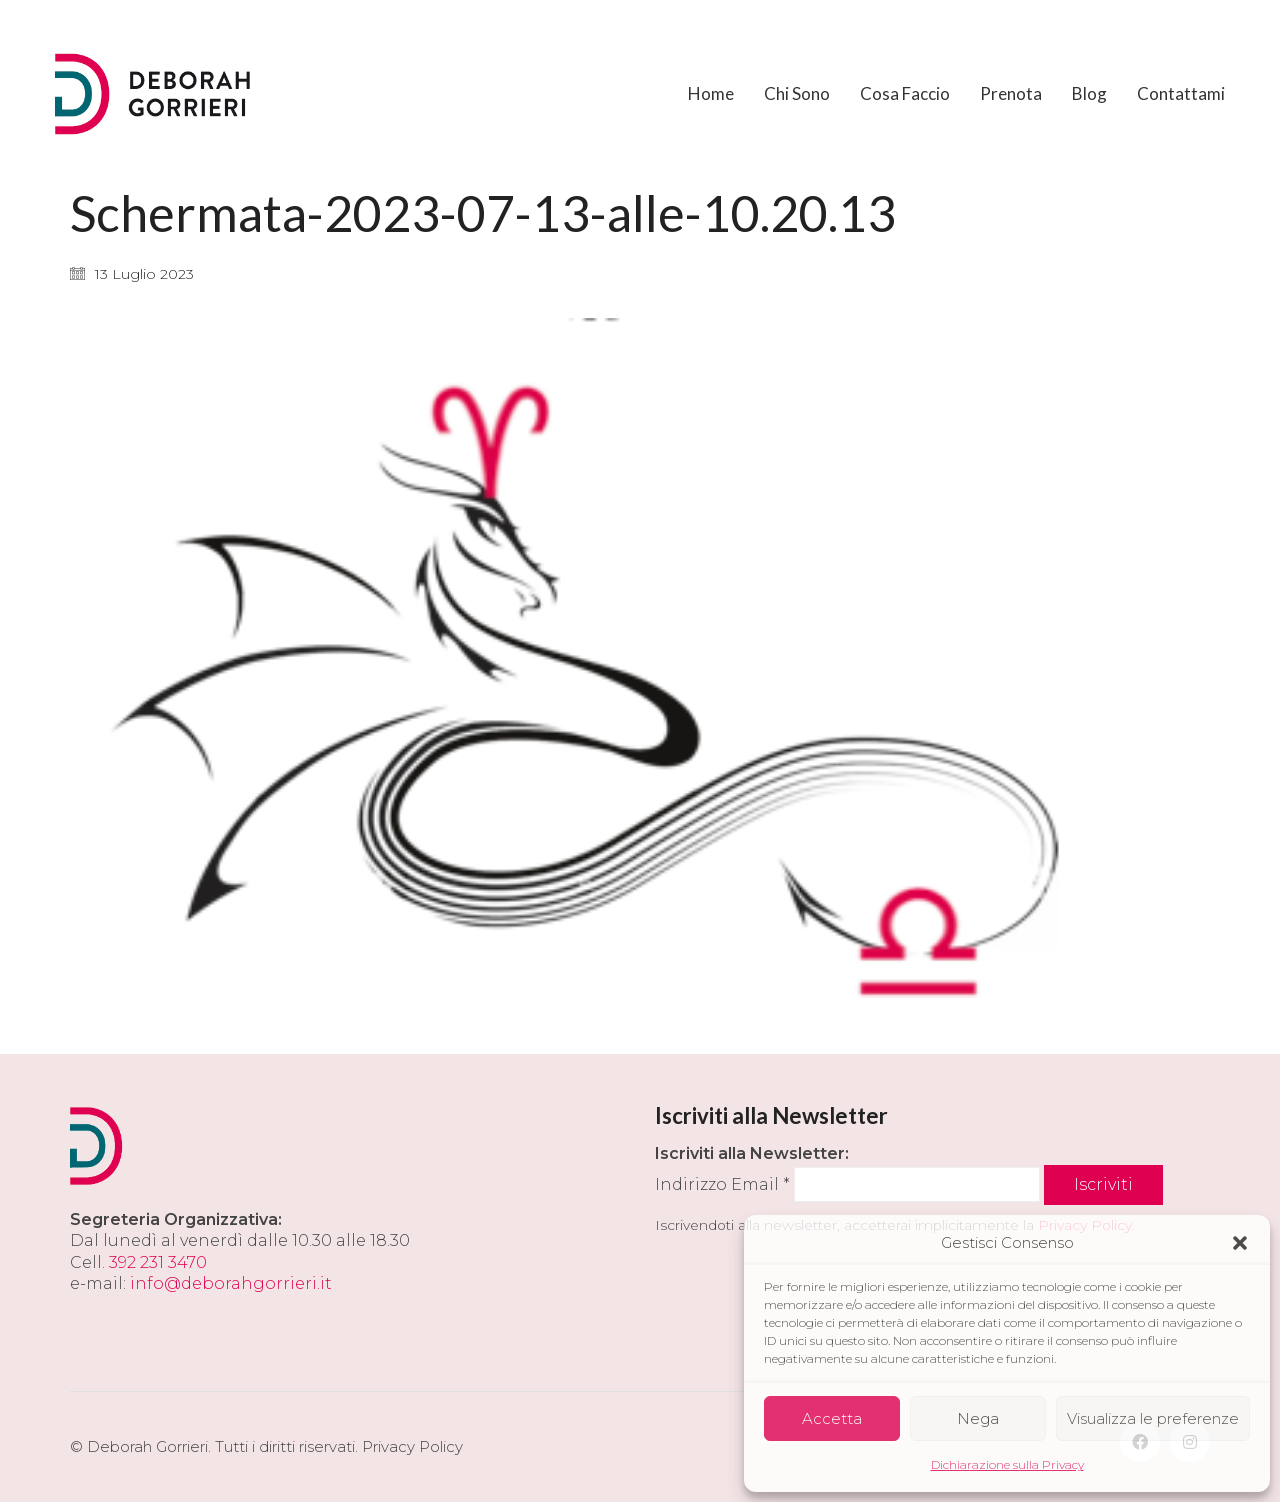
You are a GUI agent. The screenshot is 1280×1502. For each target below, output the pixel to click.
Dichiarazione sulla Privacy (1007, 1464)
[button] (1240, 1243)
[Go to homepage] (155, 94)
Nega (978, 1418)
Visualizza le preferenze (1153, 1418)
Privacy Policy (412, 1446)
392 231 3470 (158, 1262)
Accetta (832, 1418)
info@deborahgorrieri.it (231, 1283)
